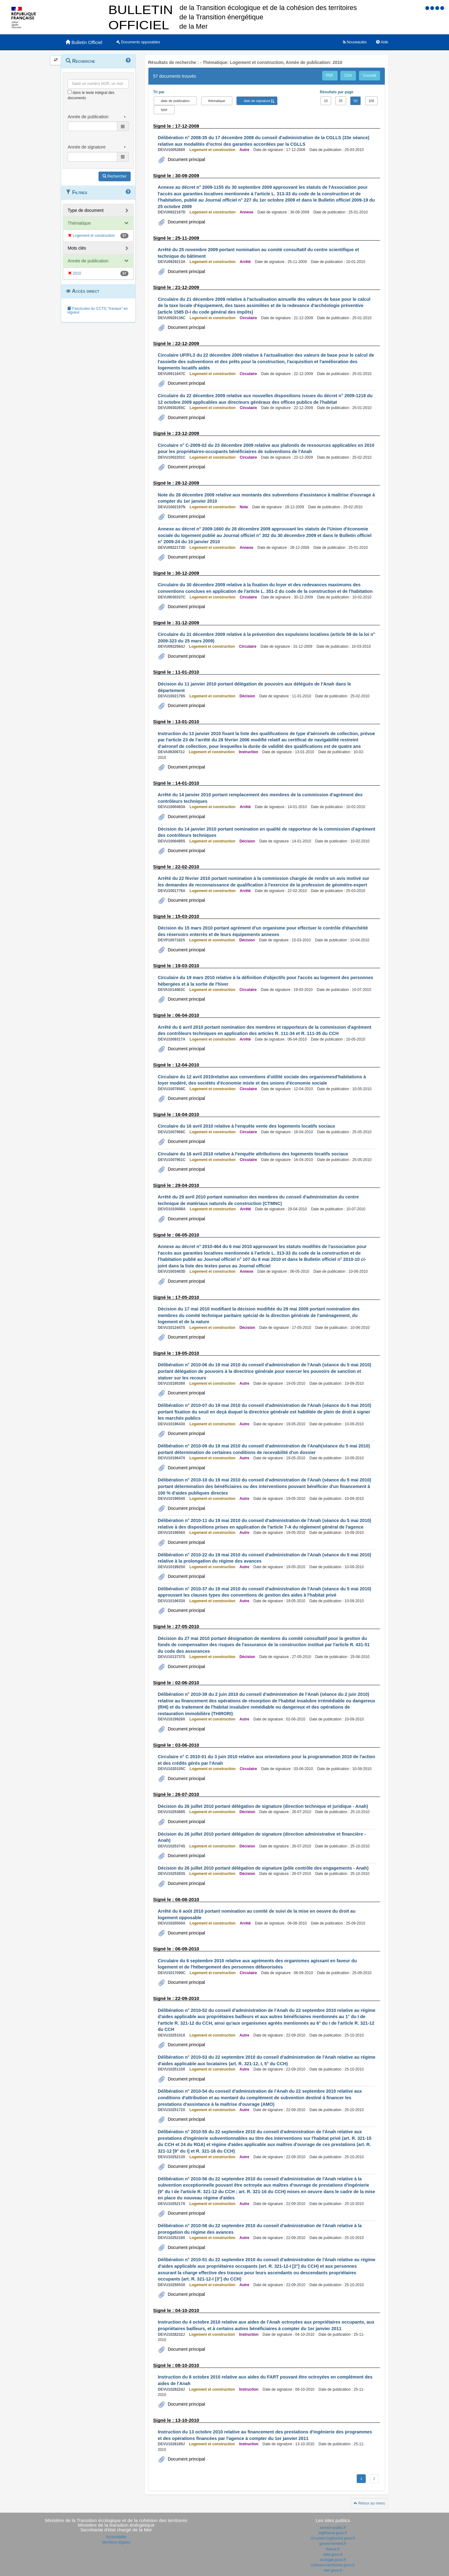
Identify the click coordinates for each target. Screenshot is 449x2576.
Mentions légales (116, 2542)
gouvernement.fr (332, 2543)
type (164, 109)
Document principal (186, 159)
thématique (216, 101)
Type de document (86, 210)
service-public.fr (333, 2527)
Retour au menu (369, 2503)
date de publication (175, 101)
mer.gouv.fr (333, 2570)
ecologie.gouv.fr (333, 2560)
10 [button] (326, 101)
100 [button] (371, 101)
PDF (330, 75)
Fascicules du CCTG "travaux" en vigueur (97, 310)
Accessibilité (116, 2537)
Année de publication (88, 260)
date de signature (257, 101)
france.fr (333, 2549)
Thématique (79, 223)
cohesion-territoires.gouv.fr (333, 2565)
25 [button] (340, 101)
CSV (348, 75)
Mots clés (77, 248)
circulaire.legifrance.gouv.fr (333, 2538)
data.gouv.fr (332, 2554)
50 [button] (355, 101)
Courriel (369, 75)
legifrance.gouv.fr (333, 2533)
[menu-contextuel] (70, 92)
